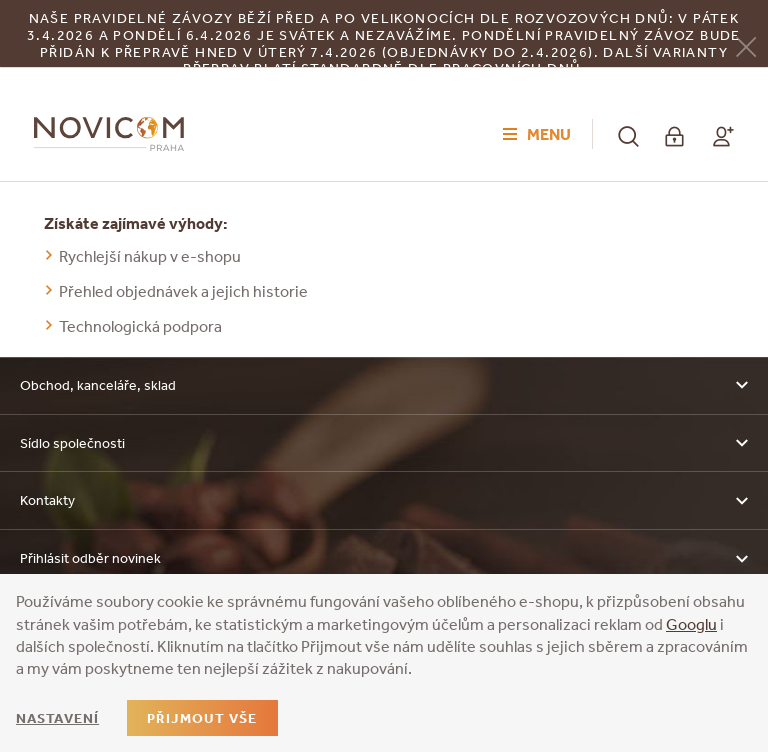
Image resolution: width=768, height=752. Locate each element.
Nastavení (57, 718)
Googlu (691, 624)
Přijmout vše (202, 718)
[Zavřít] (746, 45)
